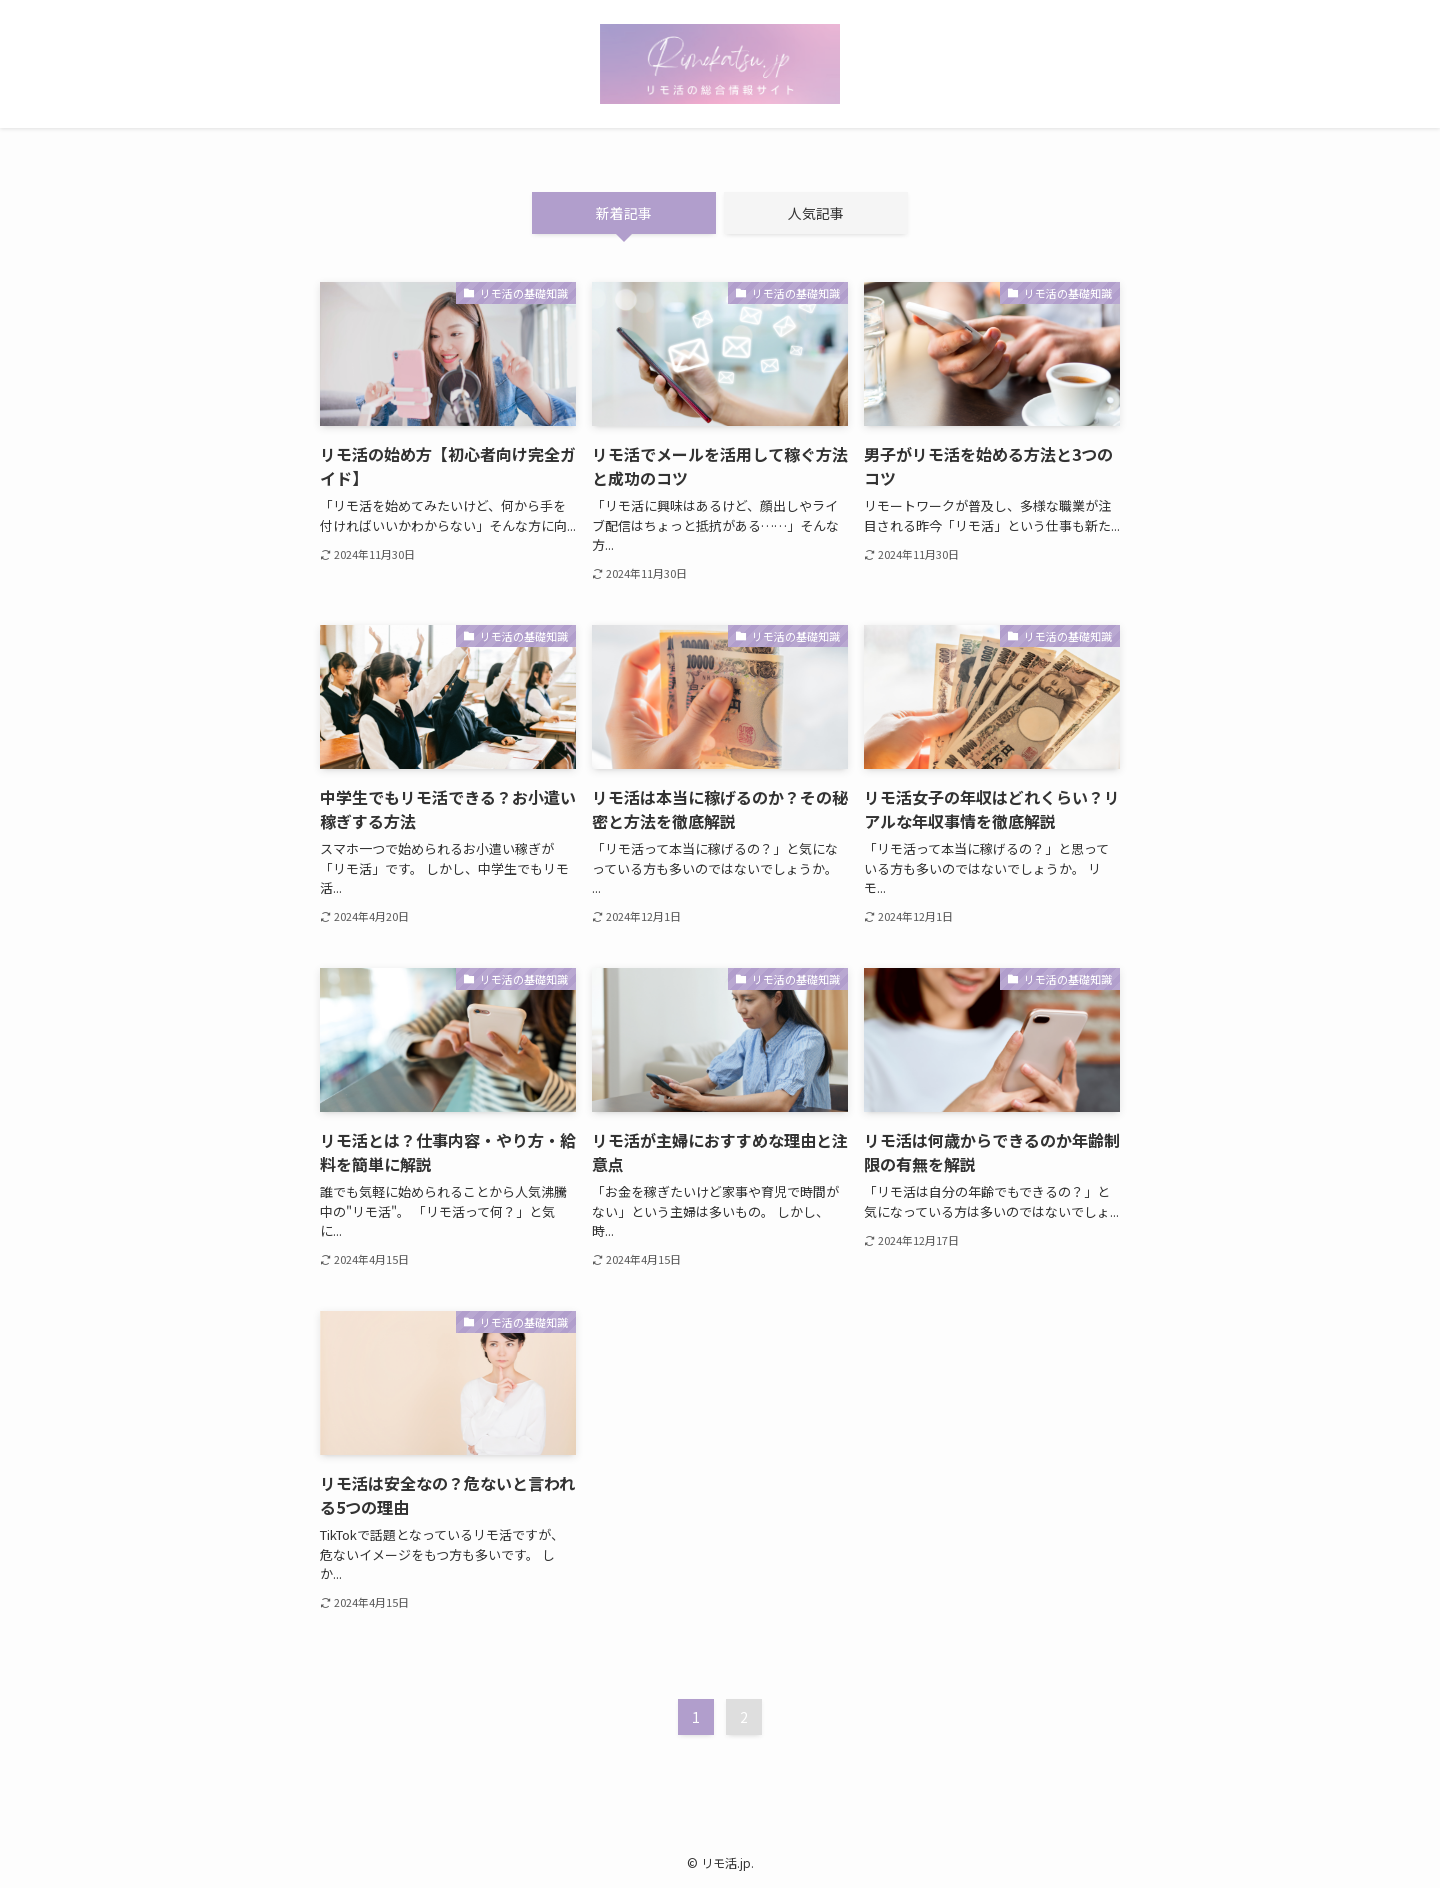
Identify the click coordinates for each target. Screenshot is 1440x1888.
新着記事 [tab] (624, 213)
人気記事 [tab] (816, 213)
